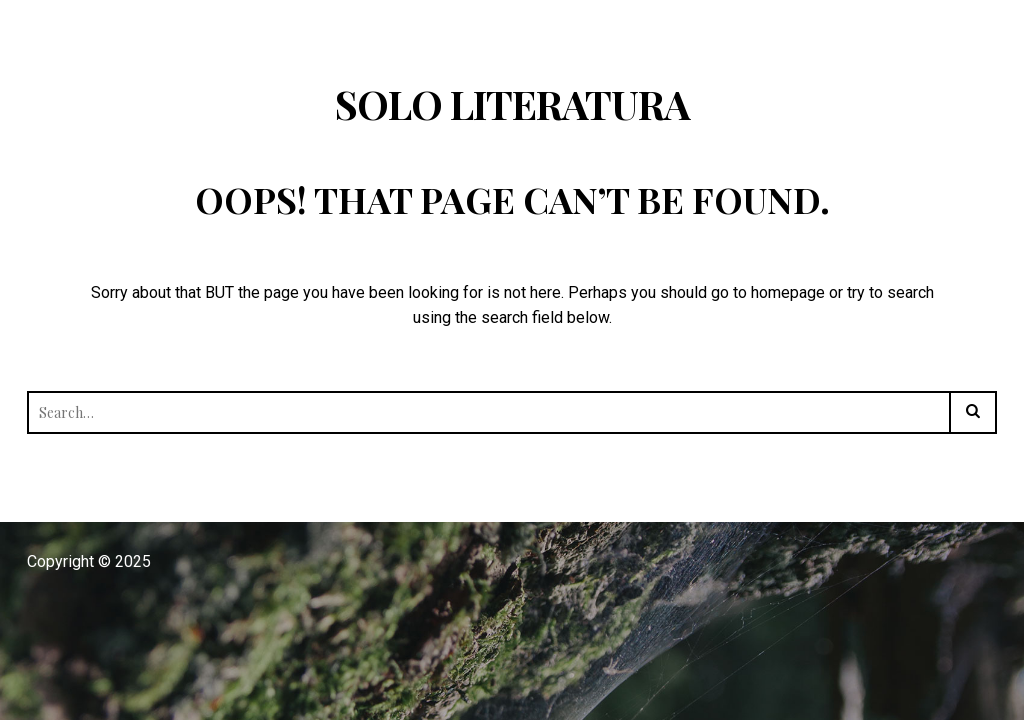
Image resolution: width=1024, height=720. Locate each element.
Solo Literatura (512, 103)
